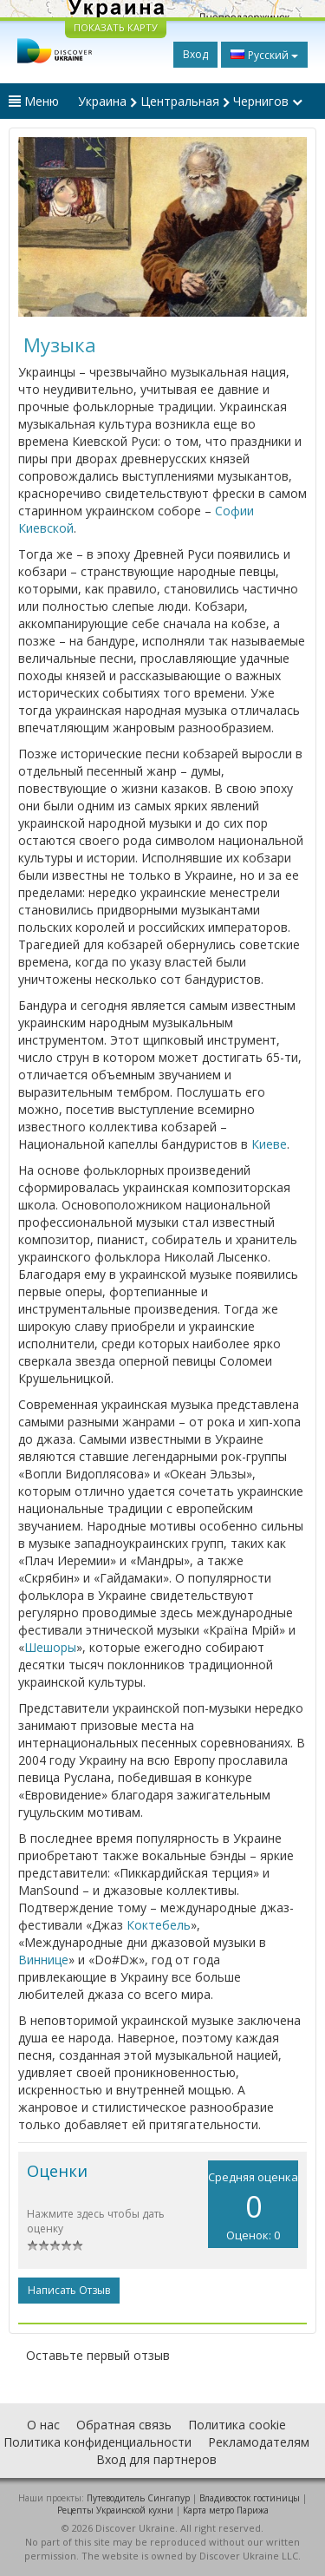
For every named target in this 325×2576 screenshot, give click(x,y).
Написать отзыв (69, 2290)
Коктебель (159, 1925)
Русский (264, 54)
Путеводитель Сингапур (138, 2498)
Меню (34, 101)
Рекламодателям (258, 2442)
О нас (43, 2424)
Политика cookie (237, 2424)
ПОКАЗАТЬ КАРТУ (116, 27)
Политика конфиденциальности (97, 2442)
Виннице (43, 1959)
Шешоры (50, 1647)
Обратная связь (124, 2424)
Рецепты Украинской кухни (115, 2510)
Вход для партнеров (156, 2459)
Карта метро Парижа (226, 2510)
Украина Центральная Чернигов (190, 101)
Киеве (269, 1144)
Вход (195, 54)
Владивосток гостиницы (249, 2498)
